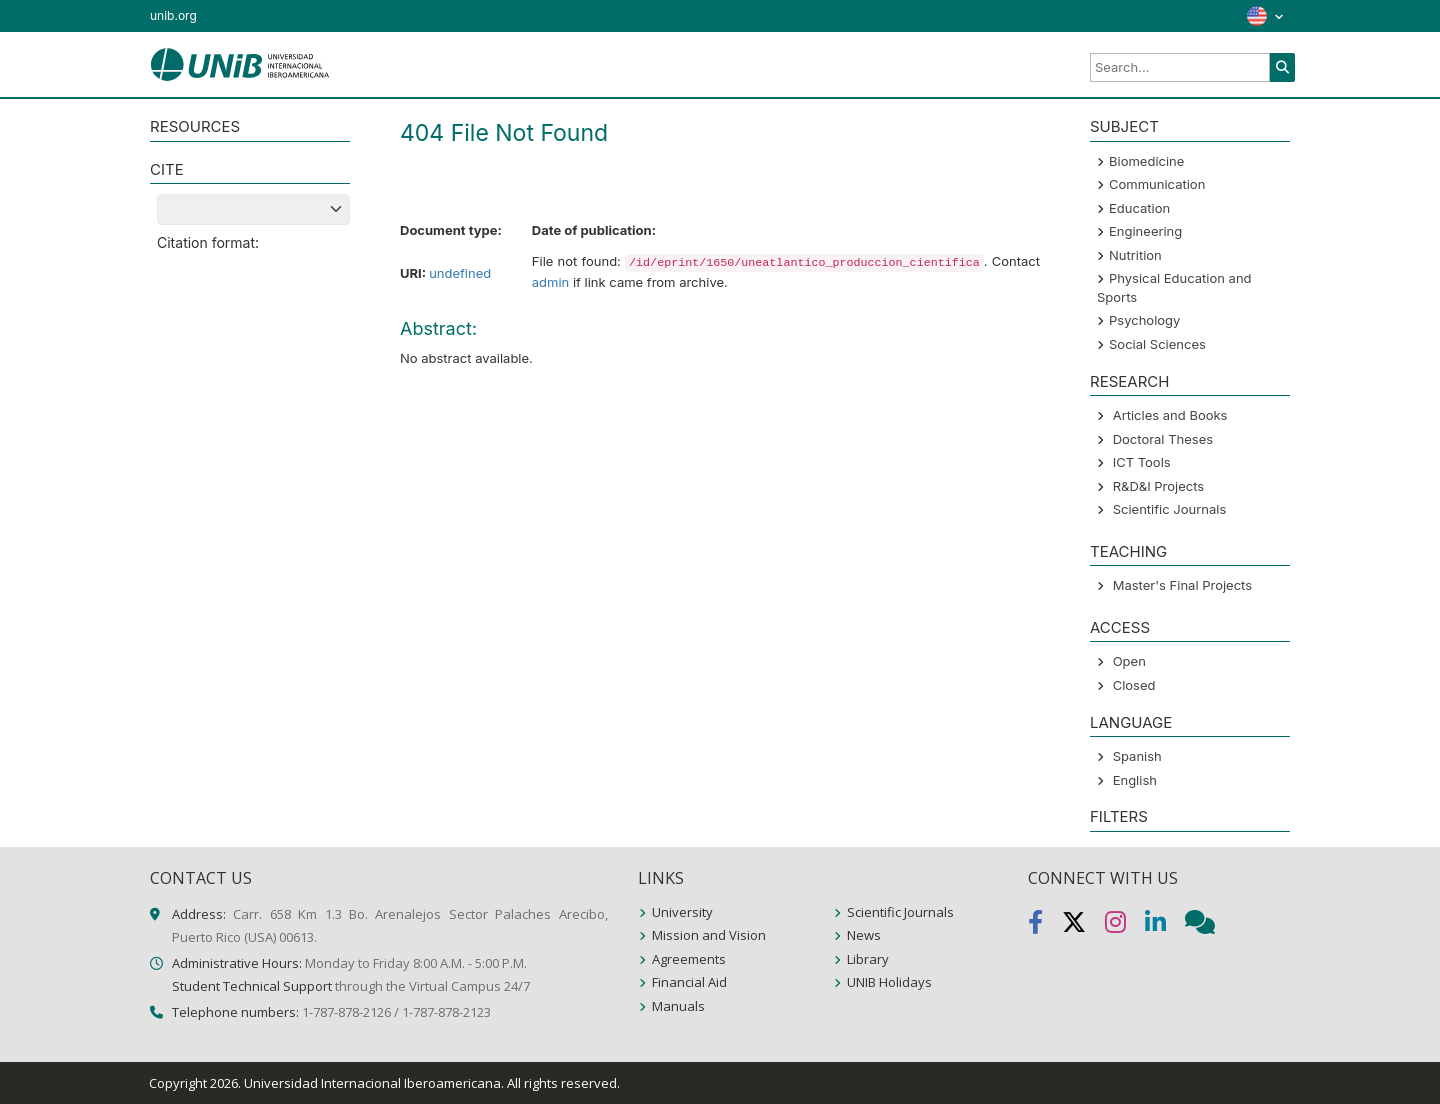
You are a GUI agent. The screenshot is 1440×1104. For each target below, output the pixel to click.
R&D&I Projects (1159, 486)
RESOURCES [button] (195, 126)
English (1135, 780)
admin (550, 282)
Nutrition (1135, 255)
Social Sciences (1157, 344)
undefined (460, 273)
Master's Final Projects (1182, 585)
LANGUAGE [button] (1131, 722)
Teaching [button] (1128, 551)
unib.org (173, 15)
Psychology (1144, 320)
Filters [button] (1119, 816)
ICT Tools (1142, 462)
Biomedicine (1146, 161)
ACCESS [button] (1120, 627)
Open (1129, 661)
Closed (1134, 685)
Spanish (1137, 756)
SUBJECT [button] (1124, 126)
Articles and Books (1170, 415)
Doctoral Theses (1163, 439)
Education (1139, 208)
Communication (1157, 184)
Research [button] (1129, 381)
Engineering (1145, 231)
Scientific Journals (1170, 509)
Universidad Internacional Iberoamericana (372, 1083)
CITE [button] (167, 169)
